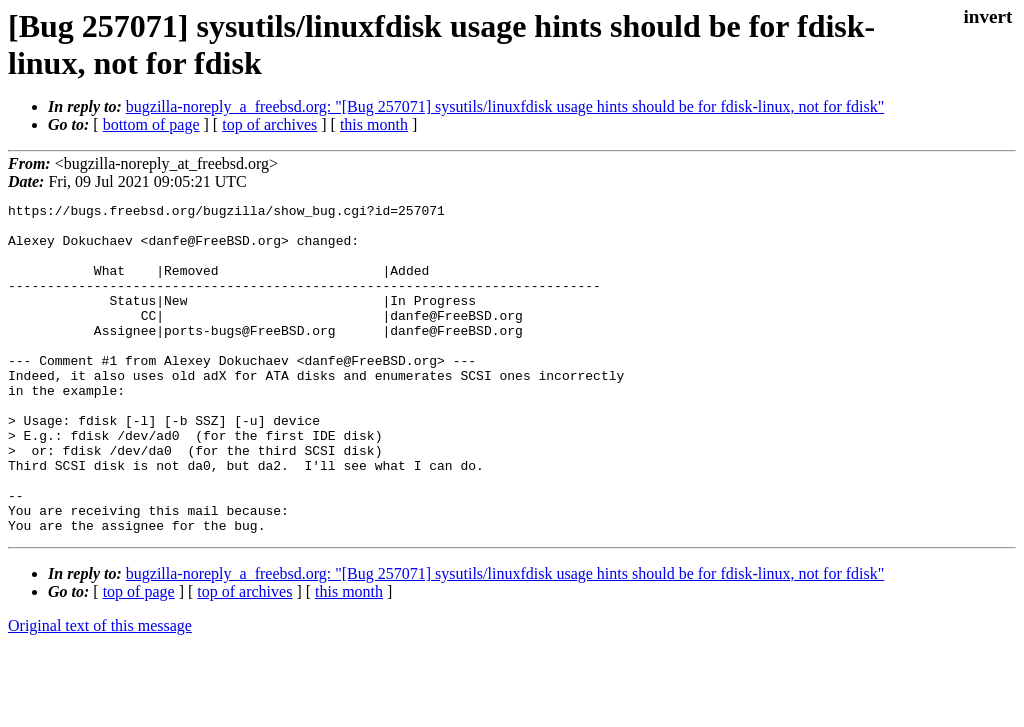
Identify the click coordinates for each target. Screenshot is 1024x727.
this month (374, 124)
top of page (139, 657)
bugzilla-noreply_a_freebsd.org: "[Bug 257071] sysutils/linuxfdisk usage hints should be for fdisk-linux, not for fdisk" (505, 106)
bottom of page (151, 124)
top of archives (269, 124)
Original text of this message (100, 691)
